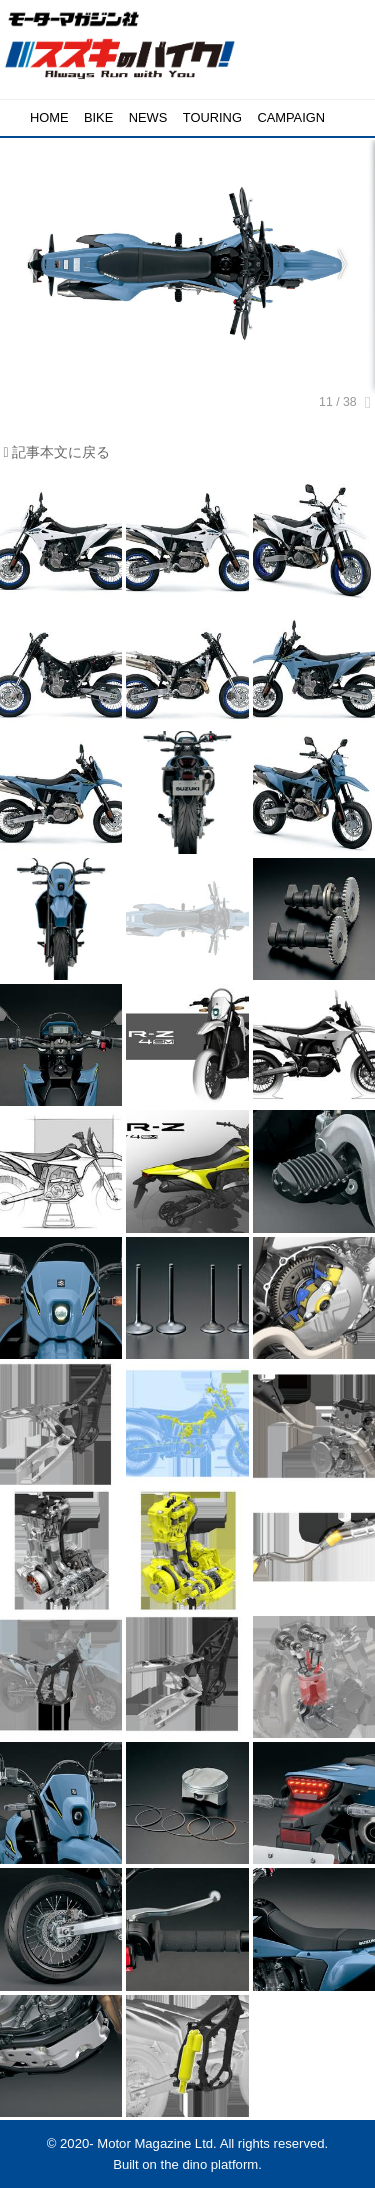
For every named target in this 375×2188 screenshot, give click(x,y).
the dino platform (210, 2164)
